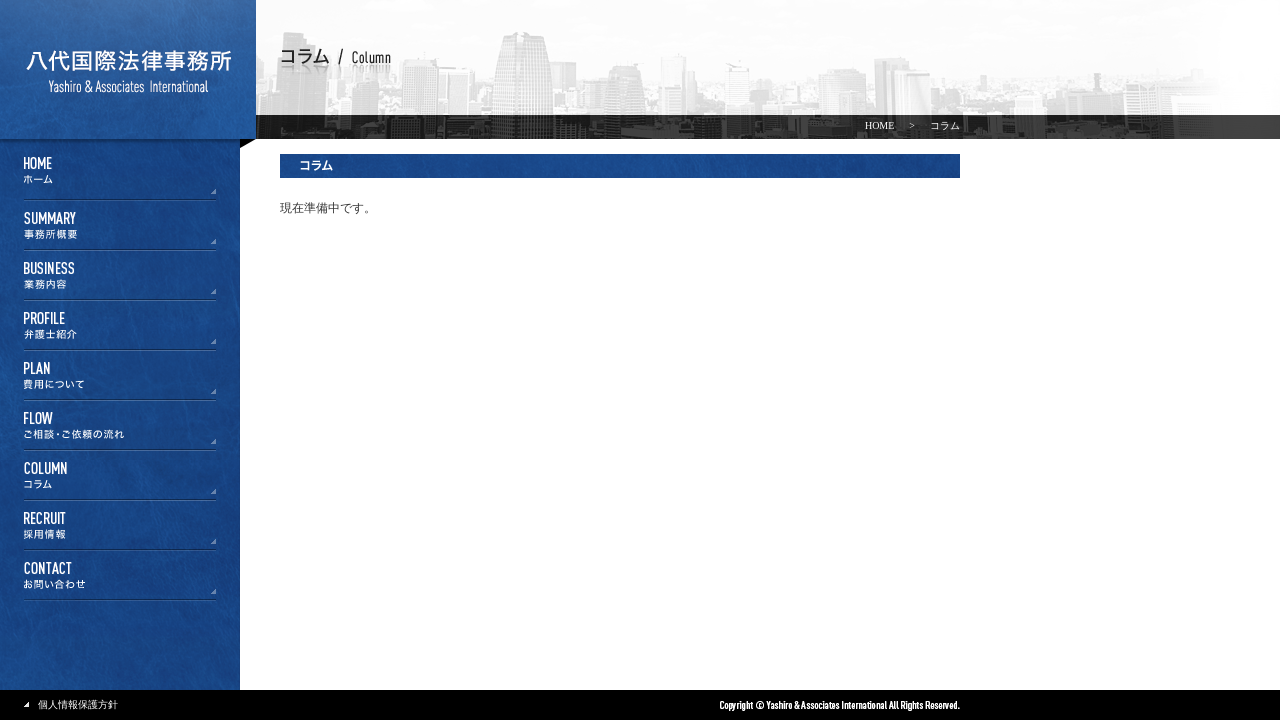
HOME (879, 125)
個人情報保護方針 (78, 704)
